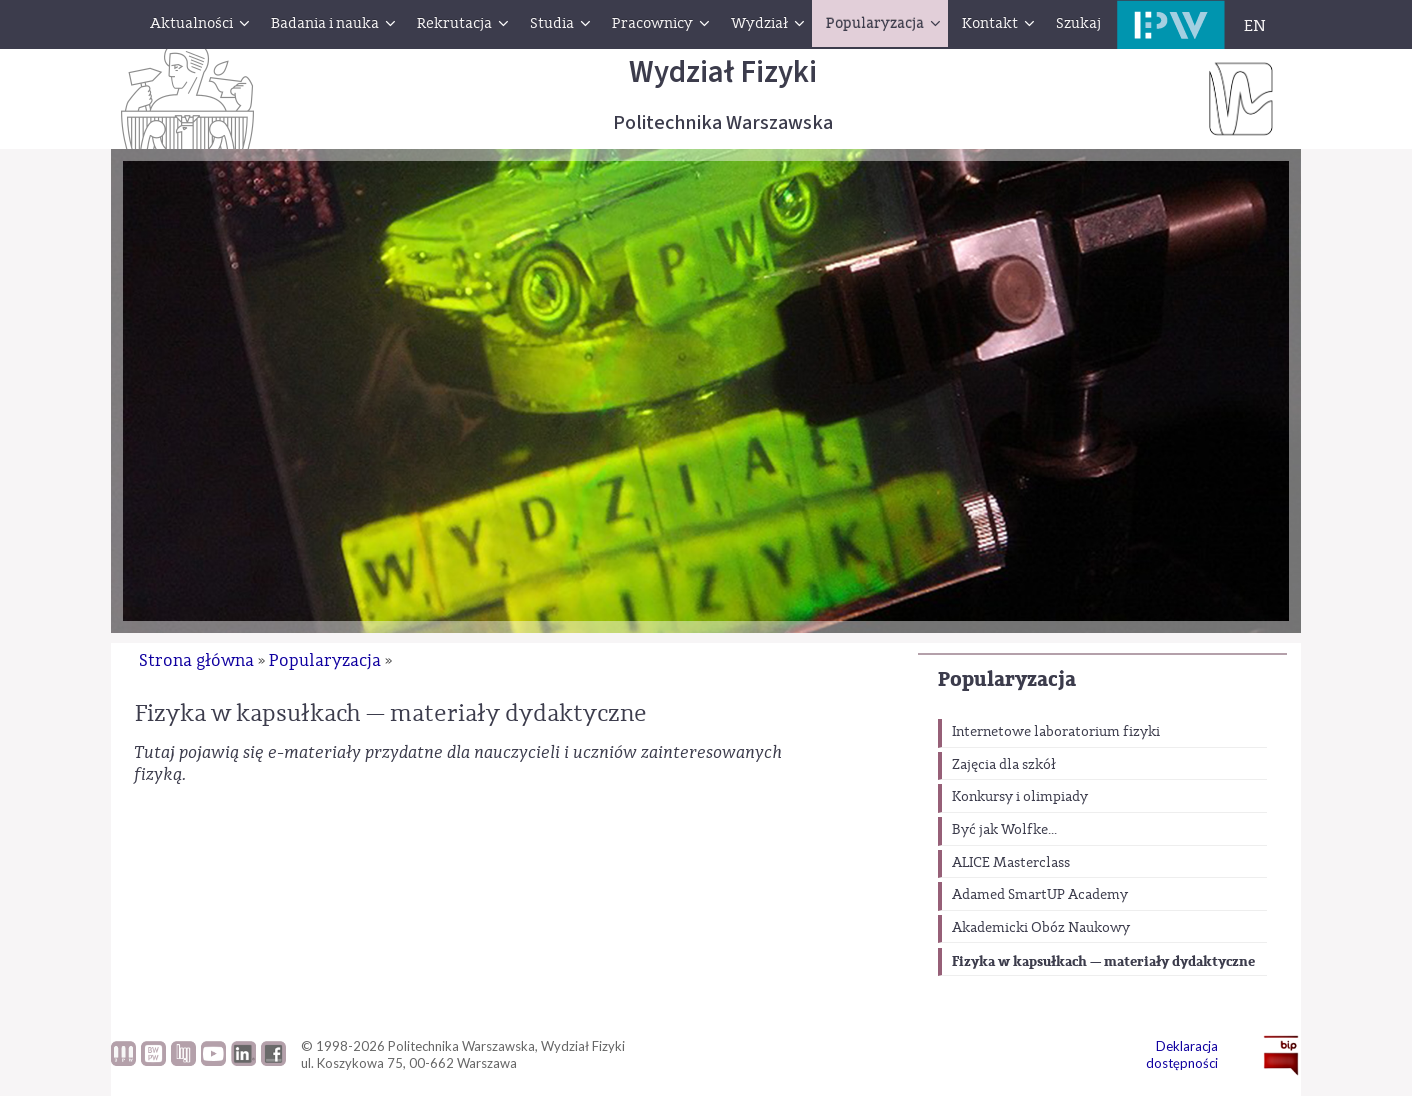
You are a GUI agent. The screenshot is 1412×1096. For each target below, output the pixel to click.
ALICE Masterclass (1011, 863)
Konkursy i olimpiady (1020, 797)
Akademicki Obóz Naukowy (1041, 928)
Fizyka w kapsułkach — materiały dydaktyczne (1103, 961)
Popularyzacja (1007, 679)
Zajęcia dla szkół (1004, 765)
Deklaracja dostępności (1182, 1054)
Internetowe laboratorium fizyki (1056, 732)
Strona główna (196, 660)
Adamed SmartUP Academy (1040, 895)
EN (1255, 26)
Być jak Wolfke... (1004, 830)
